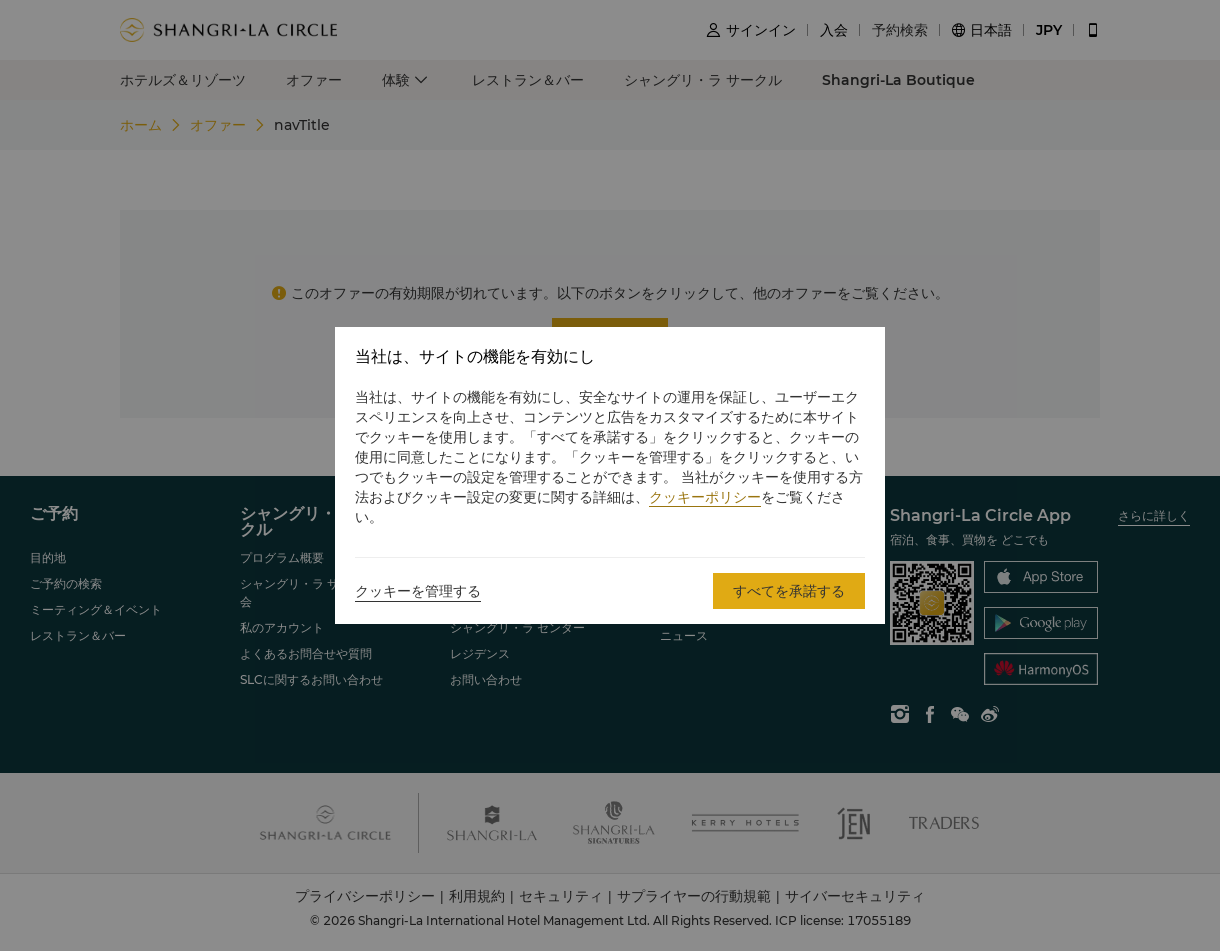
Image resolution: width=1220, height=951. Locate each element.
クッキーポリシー (705, 497)
